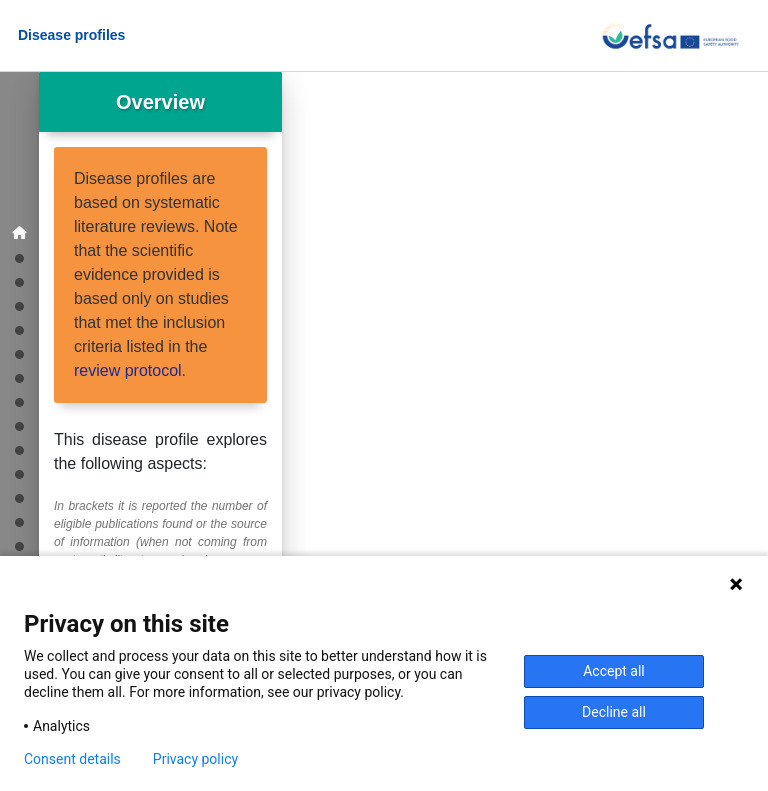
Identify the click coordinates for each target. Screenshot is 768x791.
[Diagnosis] (19, 401)
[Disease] (19, 305)
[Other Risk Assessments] (19, 497)
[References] (19, 545)
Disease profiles (71, 35)
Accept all (614, 671)
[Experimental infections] (19, 329)
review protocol (128, 370)
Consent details (72, 759)
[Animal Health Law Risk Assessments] (19, 473)
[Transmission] (19, 377)
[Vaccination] (19, 425)
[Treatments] (19, 449)
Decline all (614, 712)
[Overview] (19, 233)
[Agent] (19, 353)
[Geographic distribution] (19, 257)
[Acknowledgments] (19, 521)
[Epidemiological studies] (19, 281)
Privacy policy (195, 759)
